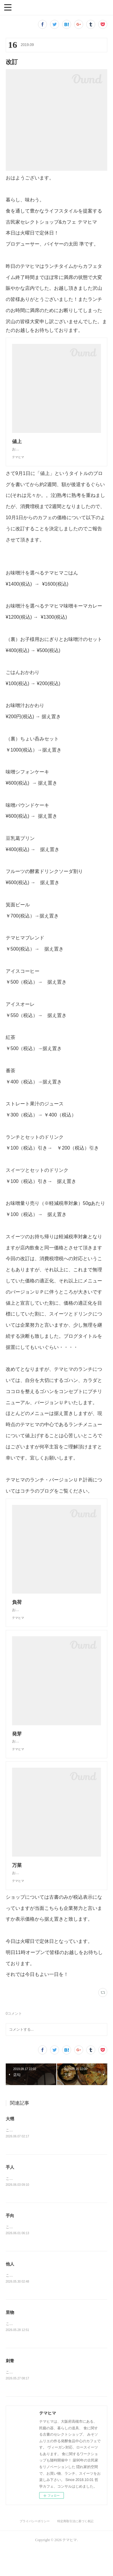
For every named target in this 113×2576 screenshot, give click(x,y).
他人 (10, 2289)
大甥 (10, 2142)
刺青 (10, 2387)
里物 (10, 2338)
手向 (10, 2240)
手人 (10, 2191)
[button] (7, 7)
